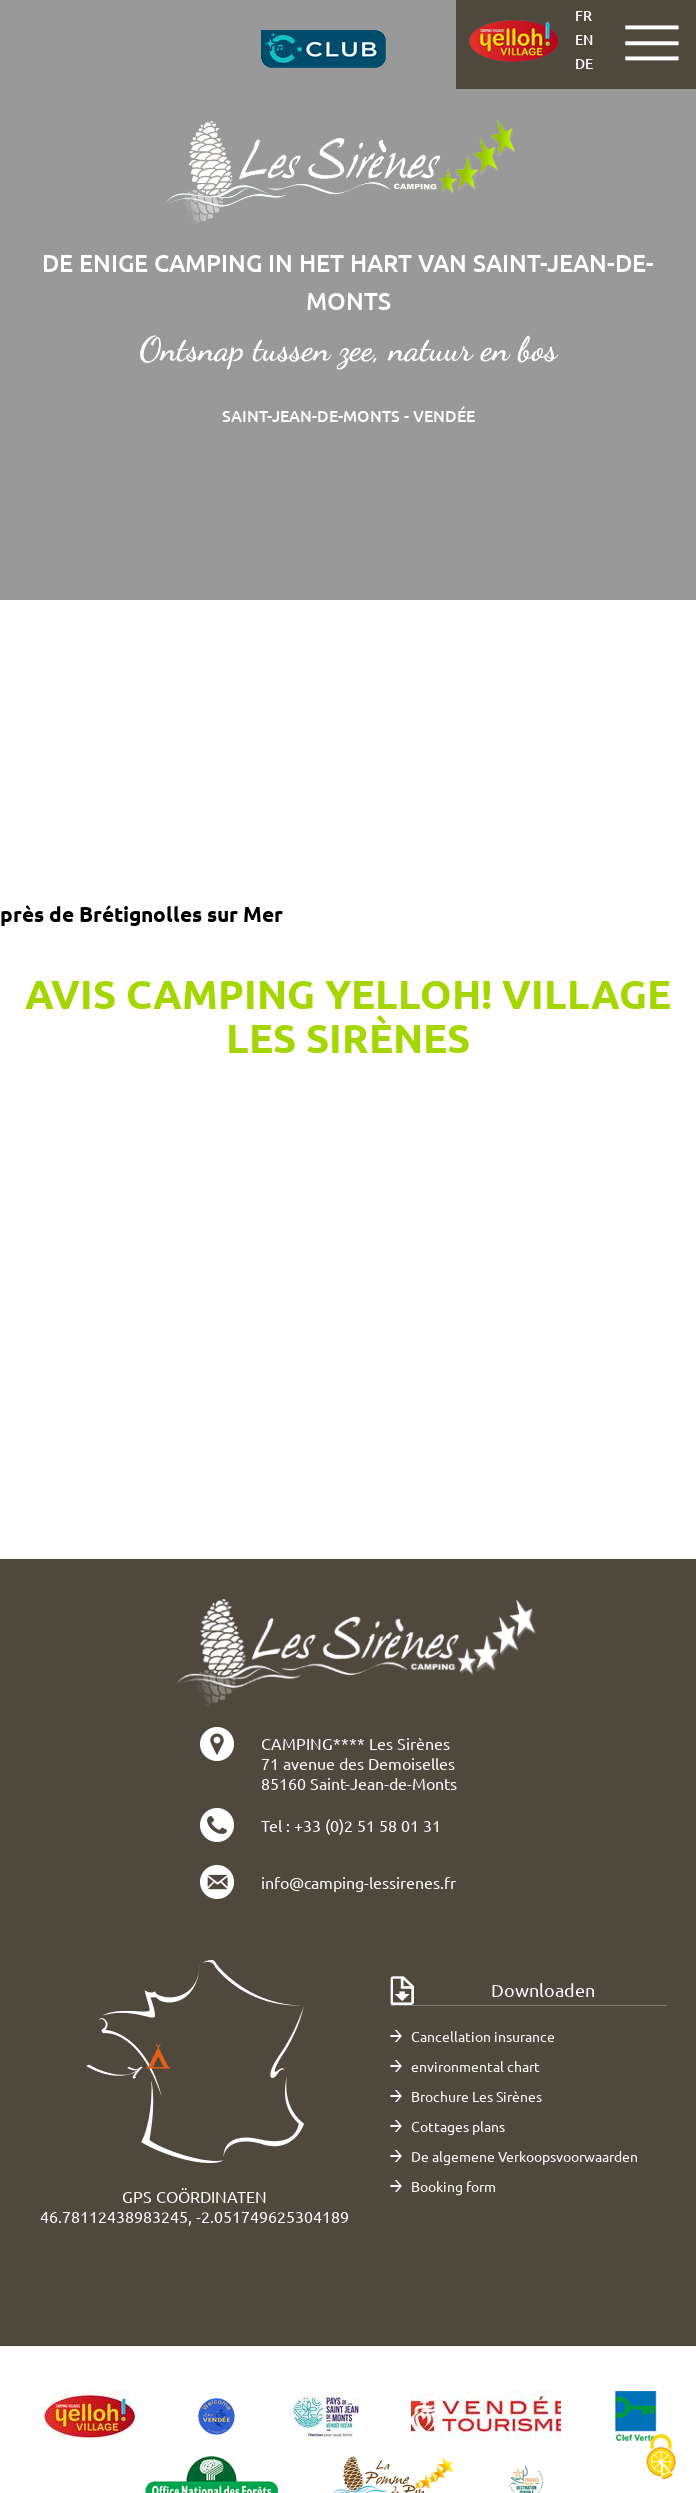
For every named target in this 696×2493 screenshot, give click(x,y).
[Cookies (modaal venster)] (661, 2458)
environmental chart (475, 2066)
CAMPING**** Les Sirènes (355, 1743)
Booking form (453, 2186)
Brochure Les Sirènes (476, 2096)
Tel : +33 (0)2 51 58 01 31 (351, 1825)
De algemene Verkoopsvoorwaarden (524, 2156)
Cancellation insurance (483, 2036)
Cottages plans (458, 2126)
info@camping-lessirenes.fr (358, 1882)
